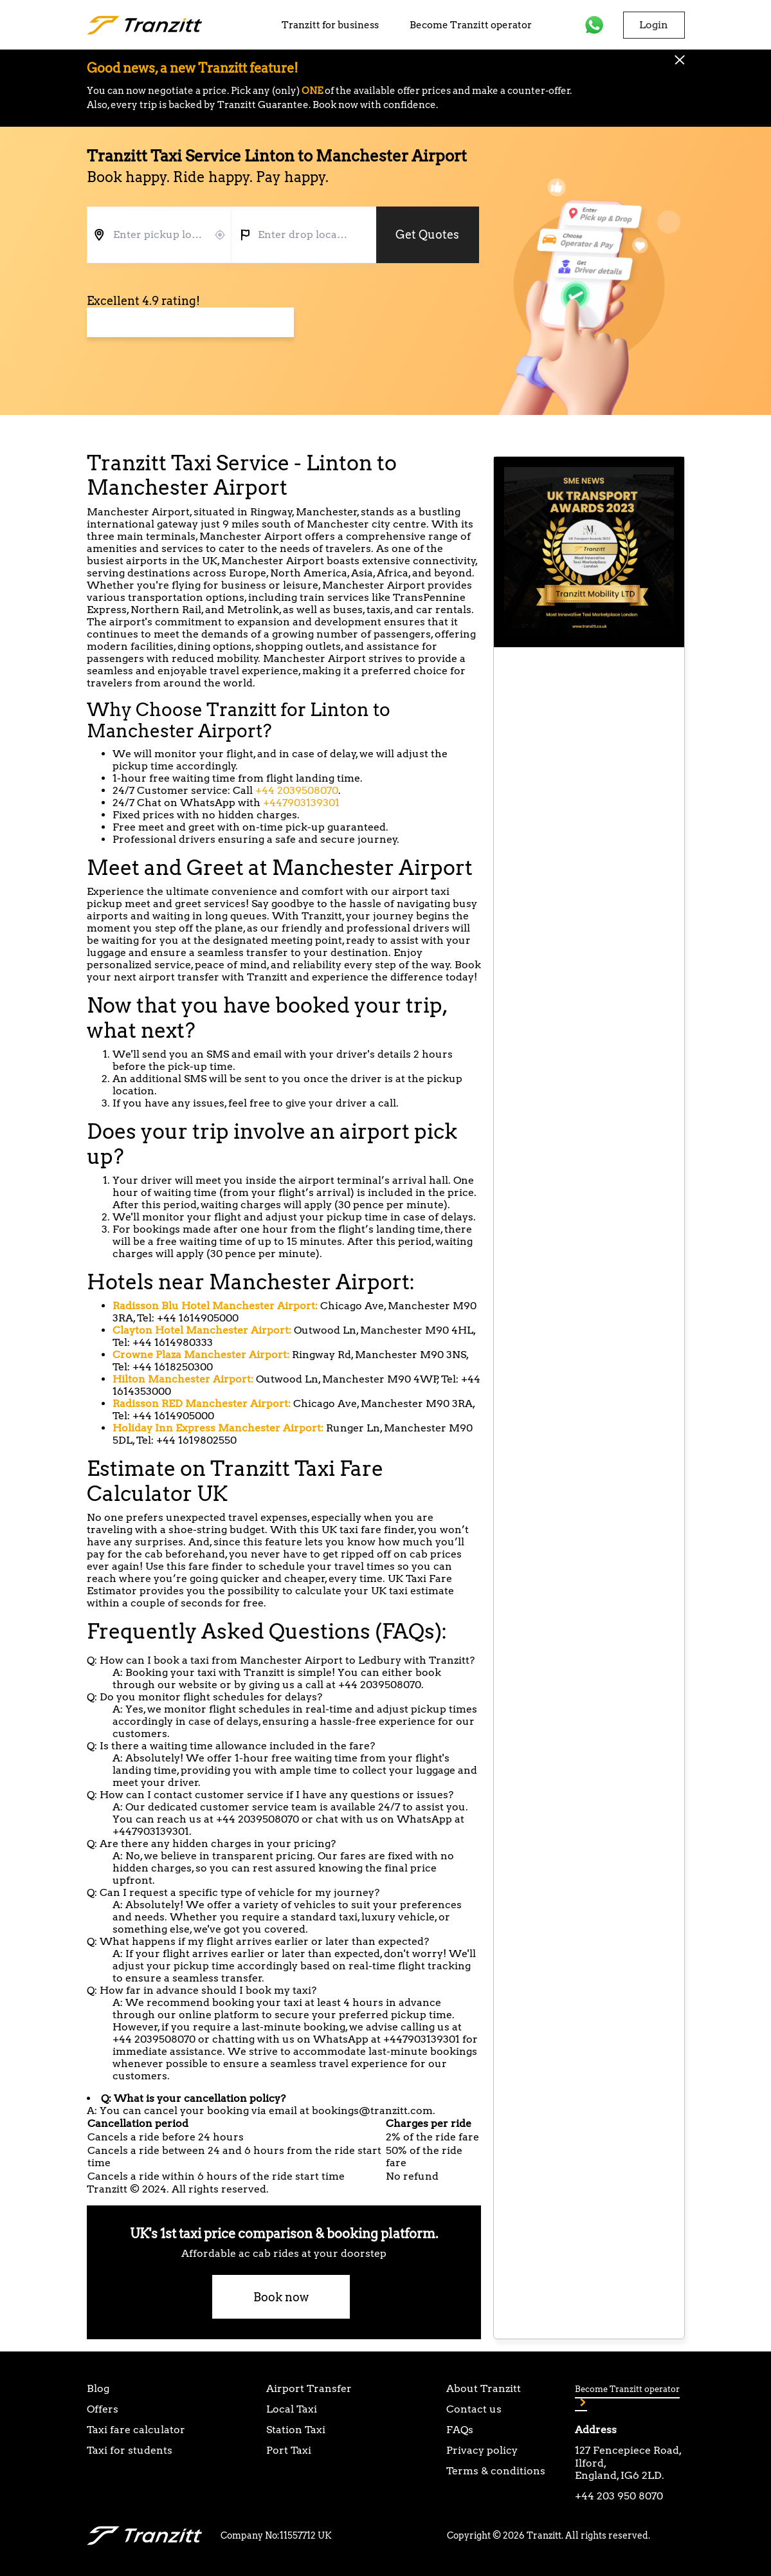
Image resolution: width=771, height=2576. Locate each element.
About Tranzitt (483, 2388)
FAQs (459, 2430)
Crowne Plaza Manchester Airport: (201, 1354)
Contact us (474, 2409)
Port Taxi (288, 2450)
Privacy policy (482, 2450)
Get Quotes (427, 234)
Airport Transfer (309, 2388)
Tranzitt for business (330, 25)
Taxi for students (129, 2450)
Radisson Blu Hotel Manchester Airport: (215, 1306)
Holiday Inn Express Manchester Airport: (218, 1428)
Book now (281, 2297)
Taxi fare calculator (136, 2430)
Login (653, 25)
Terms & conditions (495, 2471)
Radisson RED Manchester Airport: (202, 1403)
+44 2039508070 (296, 790)
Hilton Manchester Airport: (183, 1379)
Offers (102, 2409)
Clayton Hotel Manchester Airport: (202, 1330)
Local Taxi (291, 2409)
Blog (98, 2388)
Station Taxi (295, 2430)
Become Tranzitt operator (471, 25)
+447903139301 (301, 802)
